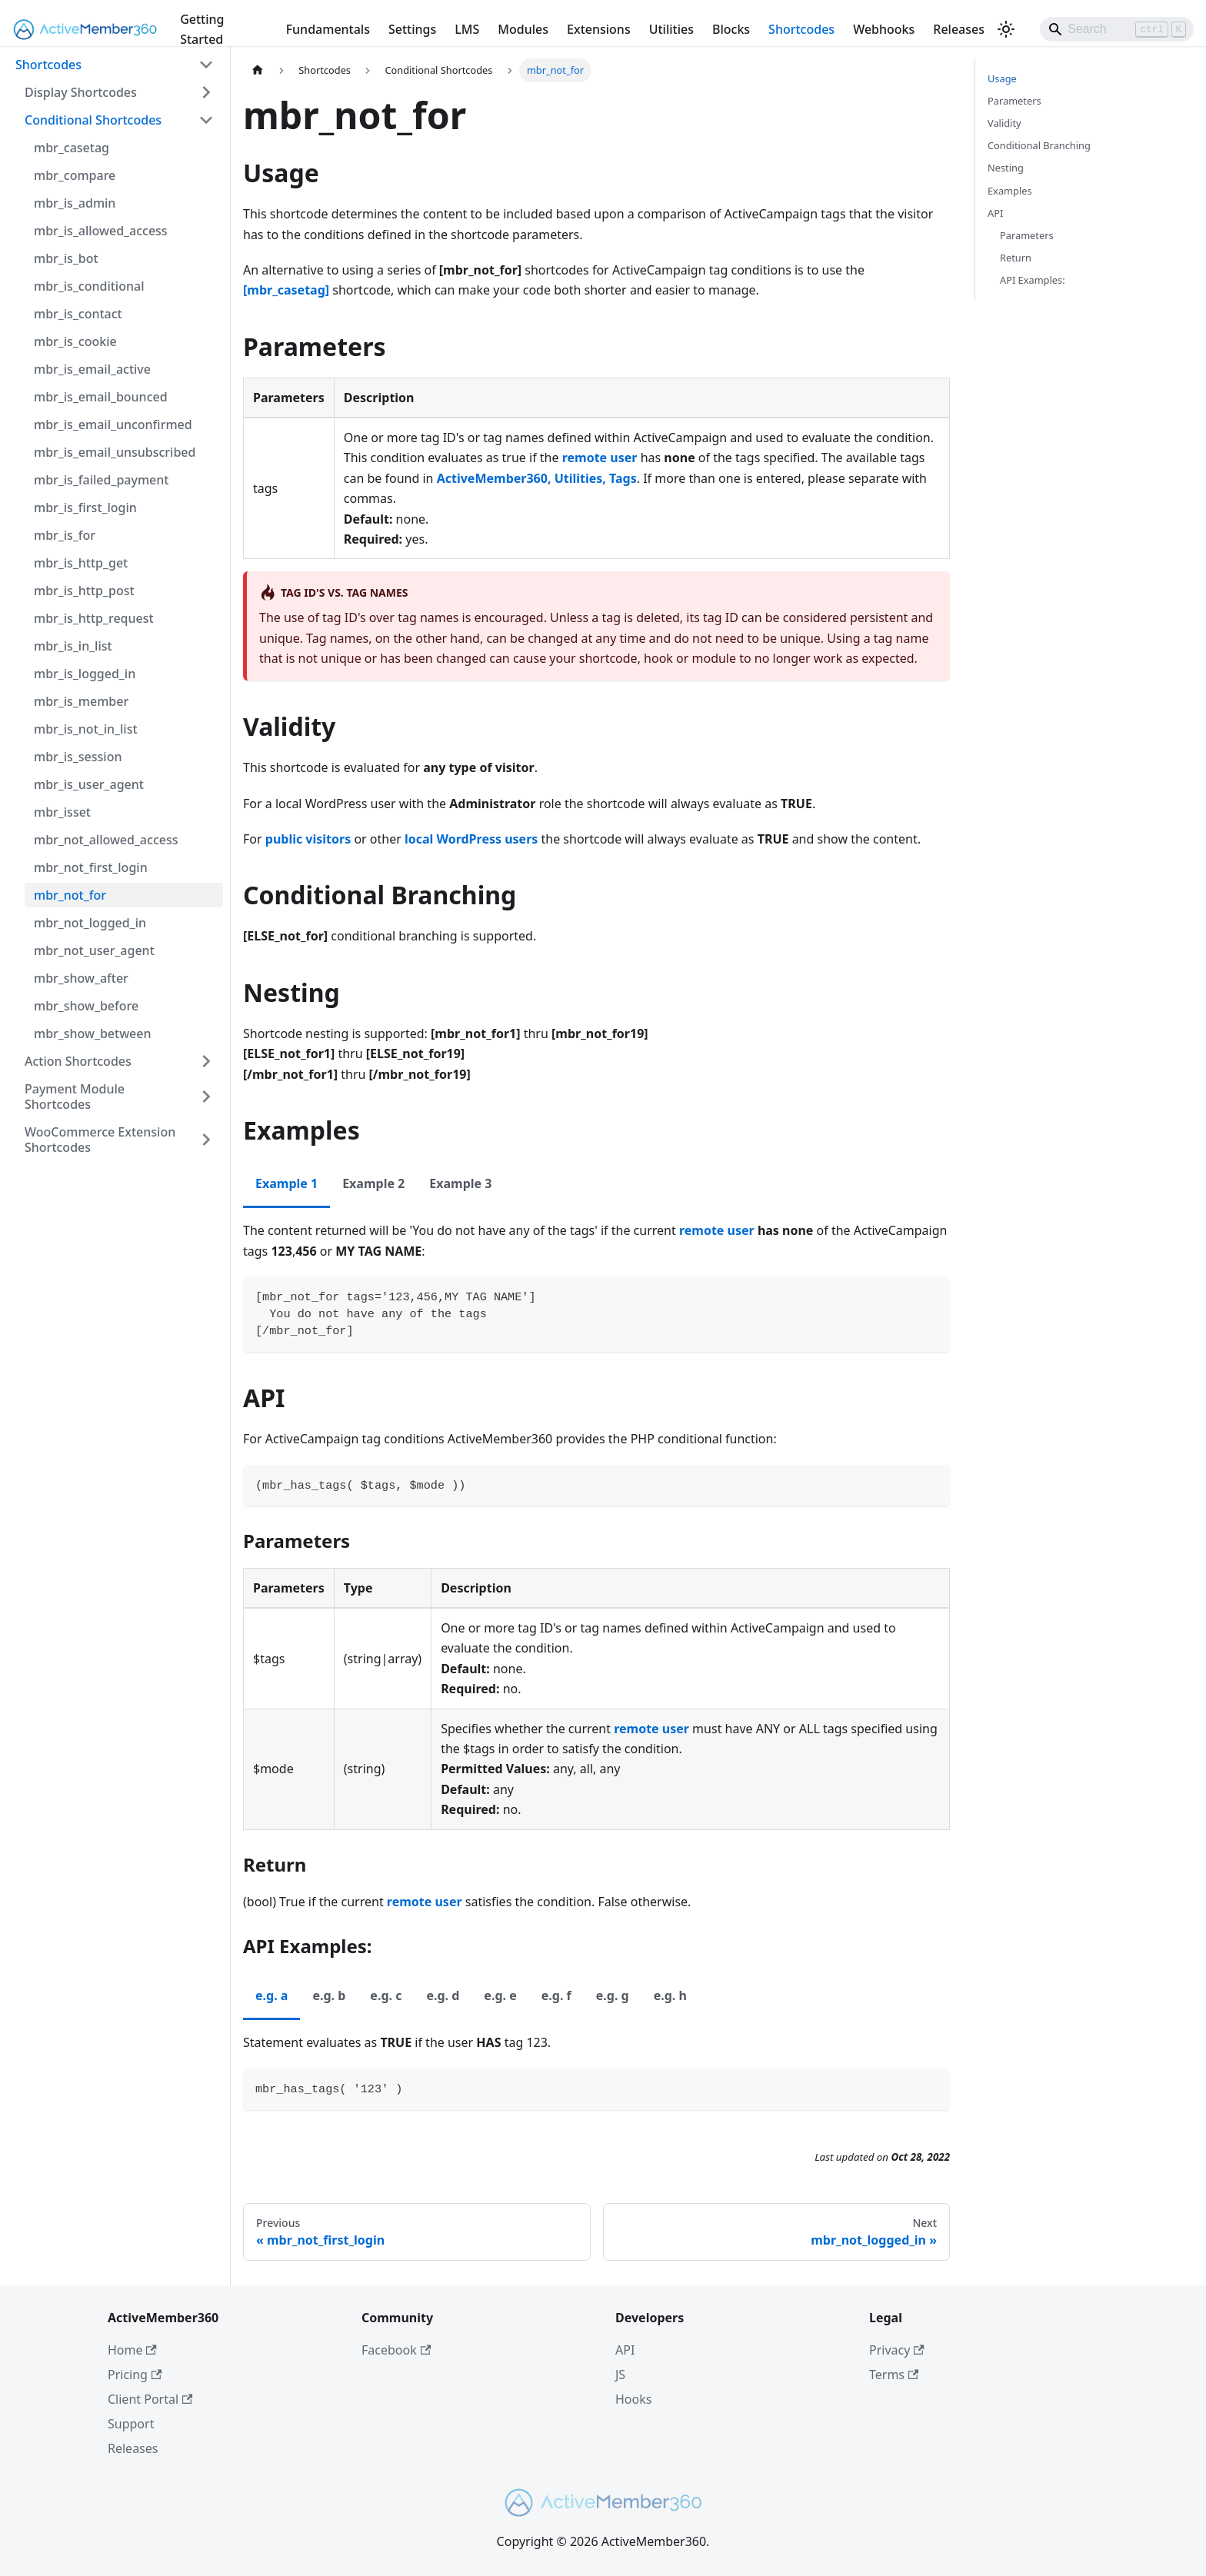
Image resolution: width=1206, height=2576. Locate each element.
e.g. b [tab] (328, 1995)
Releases (958, 29)
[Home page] (257, 70)
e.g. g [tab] (612, 1995)
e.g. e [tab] (500, 1995)
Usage (1002, 78)
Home (132, 2349)
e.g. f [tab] (556, 1995)
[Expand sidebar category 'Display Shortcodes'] (206, 92)
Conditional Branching (1039, 145)
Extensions (599, 29)
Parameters (1014, 101)
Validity (1004, 123)
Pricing (135, 2374)
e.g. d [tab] (442, 1995)
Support (131, 2423)
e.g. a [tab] (271, 1995)
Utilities (671, 29)
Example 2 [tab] (373, 1183)
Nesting (1006, 168)
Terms (893, 2374)
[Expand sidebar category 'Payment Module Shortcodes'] (206, 1097)
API (995, 213)
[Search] (1117, 29)
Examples (1010, 191)
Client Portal (150, 2399)
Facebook (396, 2349)
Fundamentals (328, 29)
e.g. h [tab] (670, 1995)
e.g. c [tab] (385, 1995)
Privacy (896, 2349)
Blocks (731, 29)
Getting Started (202, 29)
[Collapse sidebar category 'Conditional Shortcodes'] (206, 120)
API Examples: (1032, 280)
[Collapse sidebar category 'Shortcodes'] (206, 64)
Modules (523, 29)
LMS (467, 29)
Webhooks (883, 29)
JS (620, 2374)
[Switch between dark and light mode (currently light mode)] (1006, 29)
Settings (412, 29)
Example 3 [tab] (460, 1183)
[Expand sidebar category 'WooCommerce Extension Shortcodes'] (206, 1140)
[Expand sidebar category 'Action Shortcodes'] (206, 1061)
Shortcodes (801, 29)
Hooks (633, 2399)
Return (1015, 258)
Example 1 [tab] (286, 1183)
